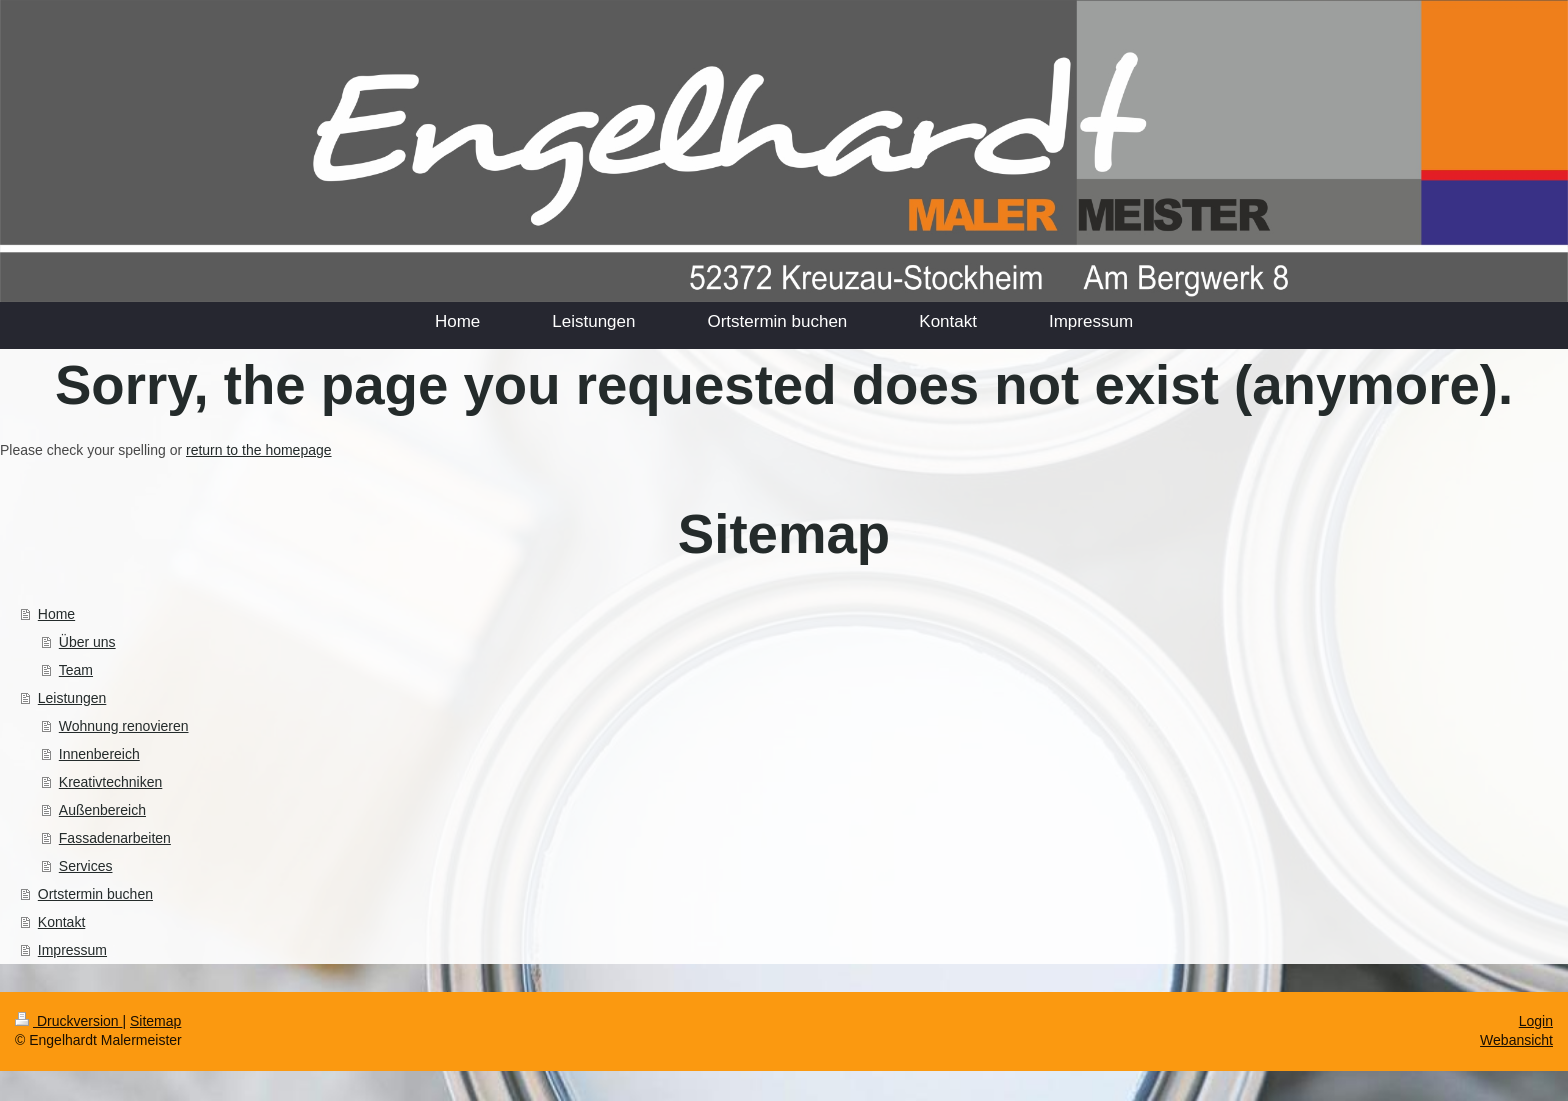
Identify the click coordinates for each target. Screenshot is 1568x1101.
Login (1536, 1021)
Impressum (72, 950)
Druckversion (68, 1021)
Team (76, 670)
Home (56, 614)
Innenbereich (99, 754)
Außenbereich (102, 810)
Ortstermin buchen (95, 894)
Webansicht (1516, 1040)
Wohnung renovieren (124, 726)
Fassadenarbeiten (115, 838)
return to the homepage (259, 450)
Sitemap (155, 1021)
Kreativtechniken (111, 782)
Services (86, 866)
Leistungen (72, 698)
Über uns (87, 642)
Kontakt (61, 922)
